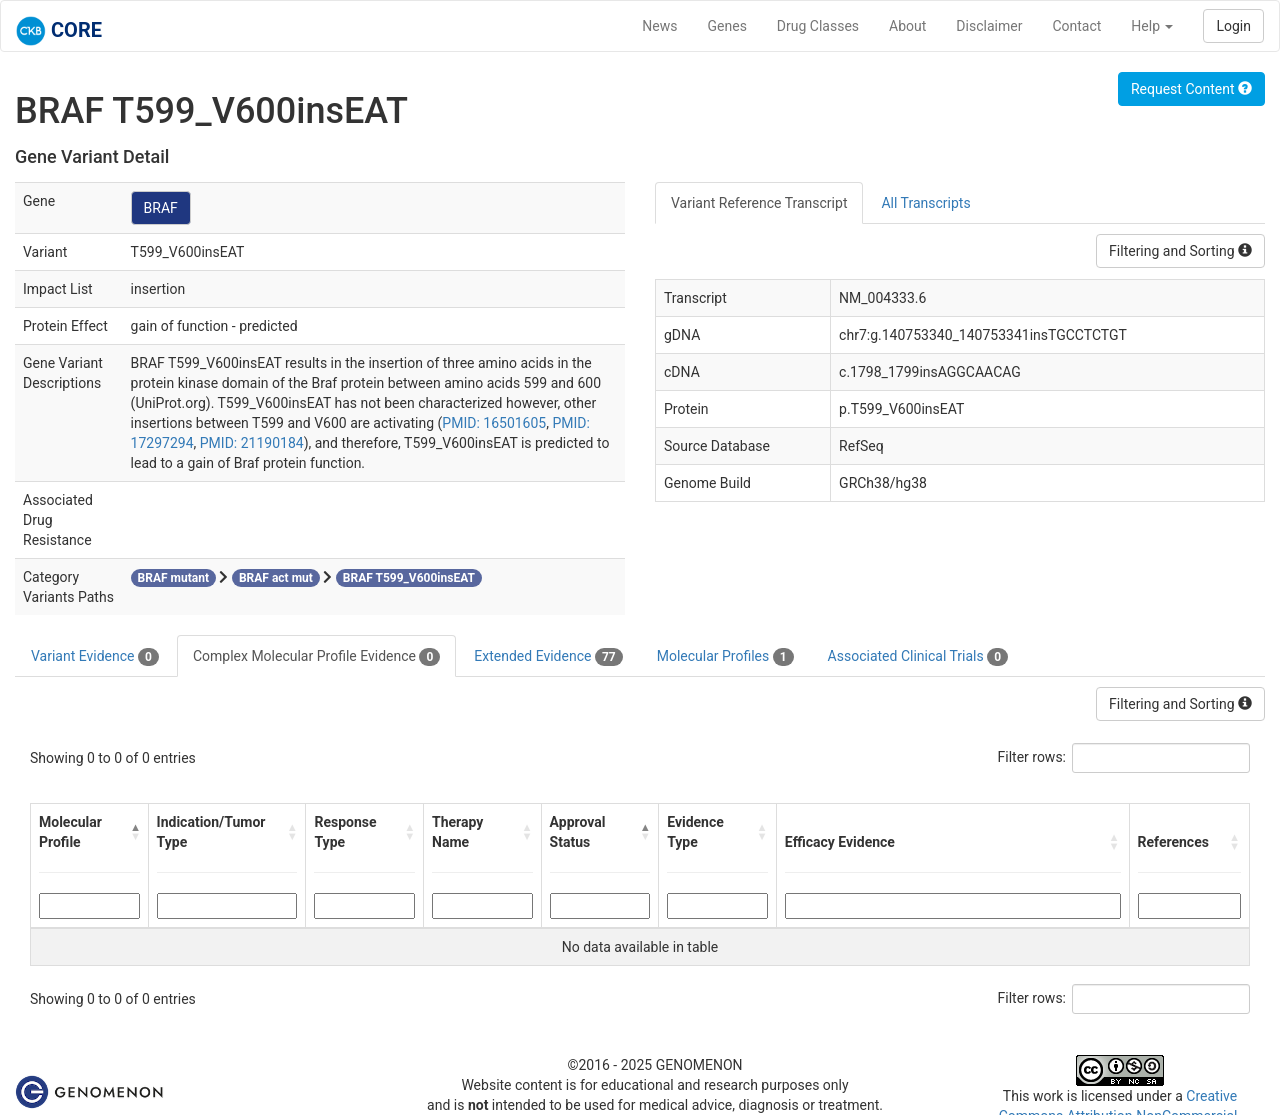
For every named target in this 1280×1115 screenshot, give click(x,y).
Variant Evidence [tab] (95, 657)
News (659, 26)
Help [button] (1152, 26)
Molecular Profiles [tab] (725, 657)
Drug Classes (818, 26)
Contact (1076, 26)
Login (1233, 26)
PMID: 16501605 (494, 423)
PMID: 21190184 (252, 443)
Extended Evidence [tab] (548, 657)
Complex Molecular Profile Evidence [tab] (316, 657)
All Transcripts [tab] (925, 203)
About (907, 26)
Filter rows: (1032, 757)
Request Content (1191, 89)
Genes (727, 26)
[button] (135, 832)
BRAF (161, 208)
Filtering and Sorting (1180, 251)
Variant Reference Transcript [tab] (759, 203)
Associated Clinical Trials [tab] (918, 657)
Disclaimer (989, 26)
